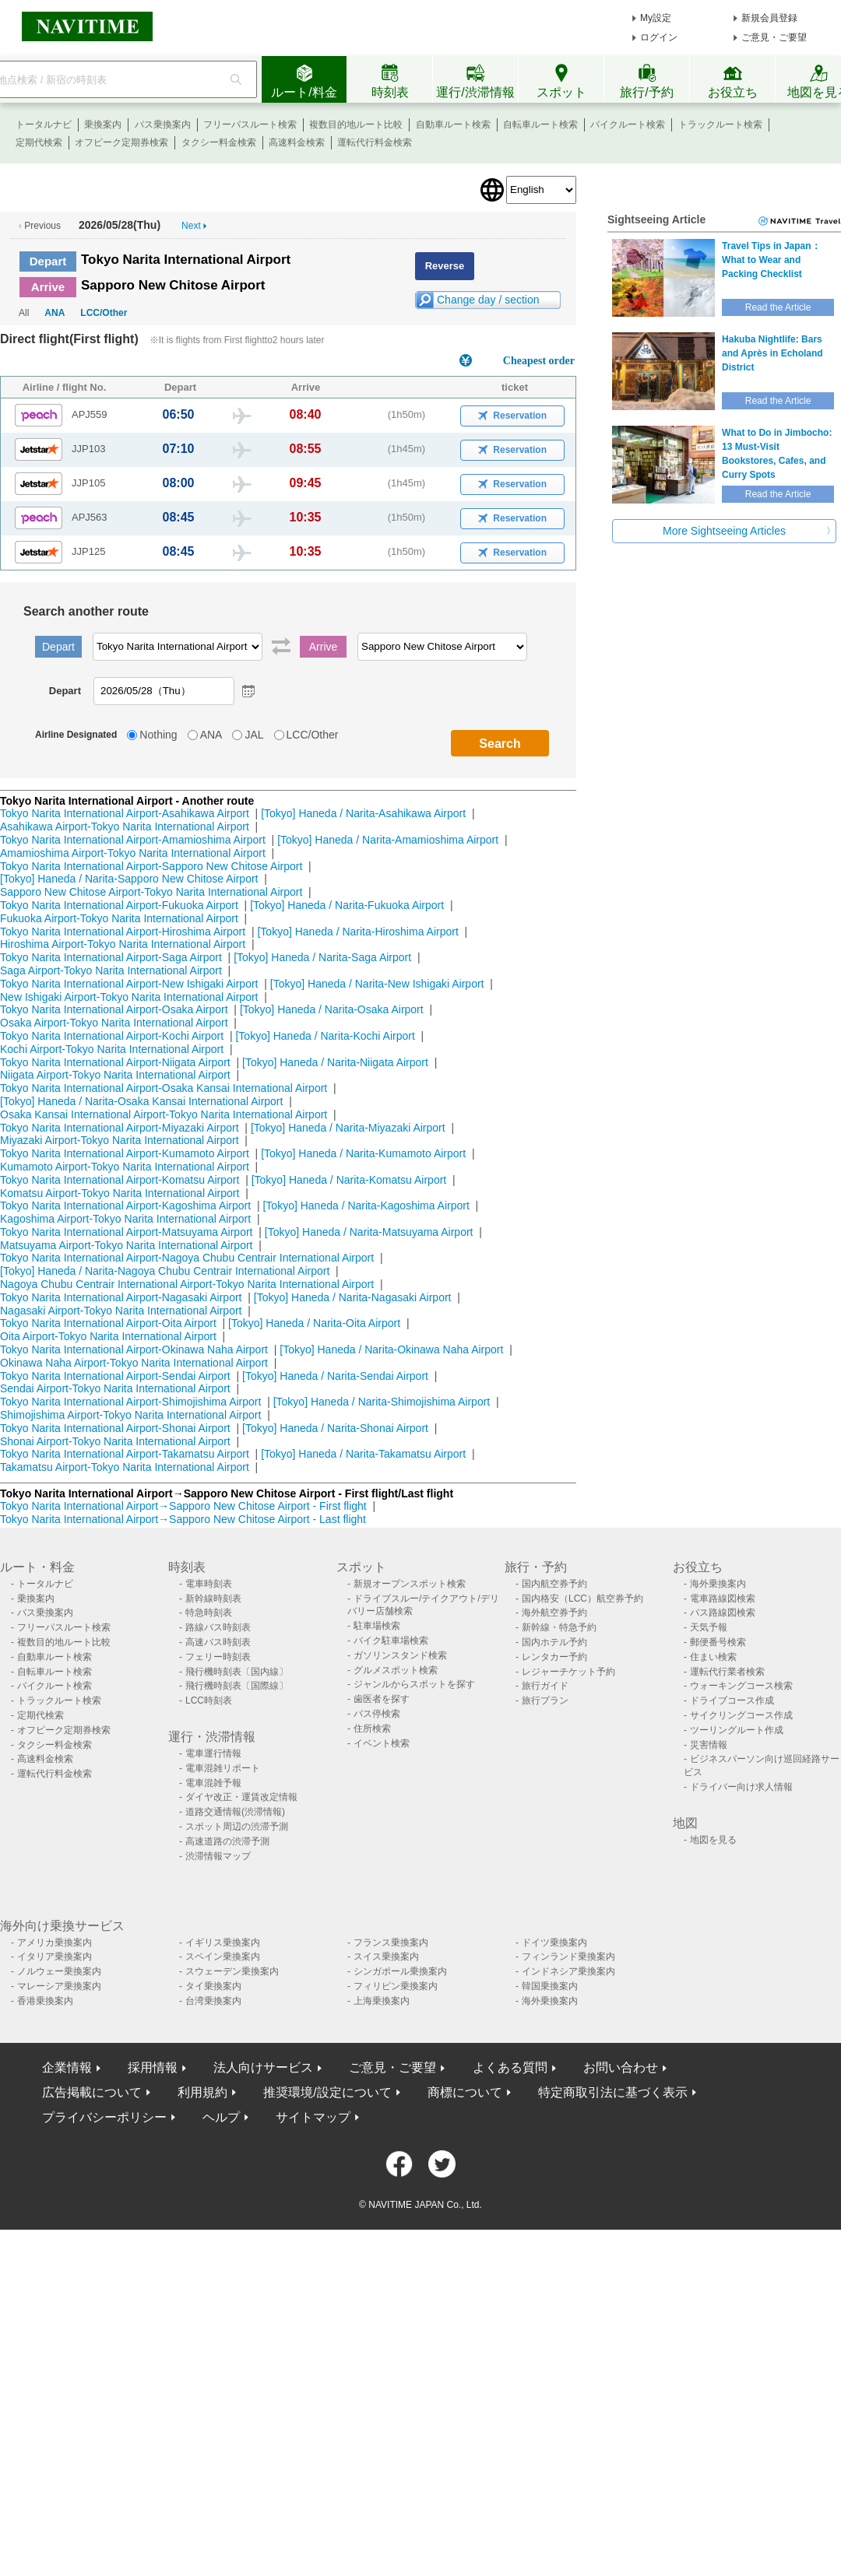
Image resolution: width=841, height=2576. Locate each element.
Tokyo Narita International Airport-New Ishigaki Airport (129, 983)
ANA (54, 312)
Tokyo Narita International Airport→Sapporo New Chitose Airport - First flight (183, 1506)
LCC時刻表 (208, 1700)
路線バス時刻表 (218, 1627)
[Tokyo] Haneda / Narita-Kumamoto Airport (363, 1153)
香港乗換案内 (45, 2000)
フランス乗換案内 (391, 1942)
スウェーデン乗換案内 (232, 1971)
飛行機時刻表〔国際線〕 (236, 1685)
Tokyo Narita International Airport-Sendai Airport (115, 1376)
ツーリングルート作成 (736, 1730)
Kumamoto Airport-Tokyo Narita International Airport (124, 1166)
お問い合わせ (620, 2067)
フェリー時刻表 (218, 1656)
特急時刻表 (208, 1612)
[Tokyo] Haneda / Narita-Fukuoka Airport (347, 905)
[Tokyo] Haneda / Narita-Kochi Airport (324, 1036)
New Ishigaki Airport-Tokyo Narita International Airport (129, 997)
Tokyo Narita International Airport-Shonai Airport (115, 1428)
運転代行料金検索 (374, 142)
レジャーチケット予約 (568, 1671)
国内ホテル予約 (554, 1642)
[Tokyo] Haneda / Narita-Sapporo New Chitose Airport (129, 878)
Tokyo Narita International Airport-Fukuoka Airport (119, 905)
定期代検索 (39, 142)
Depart (48, 261)
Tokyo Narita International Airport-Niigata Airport (115, 1062)
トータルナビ (44, 124)
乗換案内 (102, 124)
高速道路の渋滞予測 (227, 1841)
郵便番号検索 (718, 1642)
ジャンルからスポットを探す (414, 1684)
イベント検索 (382, 1743)
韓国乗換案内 (550, 1986)
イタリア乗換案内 (54, 1956)
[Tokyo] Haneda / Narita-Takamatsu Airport (363, 1454)
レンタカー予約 (554, 1656)
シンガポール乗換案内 (400, 1971)
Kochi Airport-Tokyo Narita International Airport (111, 1049)
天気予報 (708, 1627)
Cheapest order (539, 361)
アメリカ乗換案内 (54, 1942)
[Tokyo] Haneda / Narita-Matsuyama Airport (369, 1232)
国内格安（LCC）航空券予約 (582, 1598)
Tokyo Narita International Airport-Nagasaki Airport (120, 1297)
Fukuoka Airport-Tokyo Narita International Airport (119, 918)
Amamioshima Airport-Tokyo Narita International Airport (133, 853)
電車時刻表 (208, 1583)
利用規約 (202, 2092)
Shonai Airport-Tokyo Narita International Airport (115, 1441)
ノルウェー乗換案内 (59, 1971)
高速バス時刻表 (218, 1642)
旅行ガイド (545, 1685)
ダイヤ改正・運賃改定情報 (241, 1797)
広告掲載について (92, 2092)
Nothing (158, 734)
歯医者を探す (382, 1698)
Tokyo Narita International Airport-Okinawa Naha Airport (134, 1349)
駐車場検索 (377, 1625)
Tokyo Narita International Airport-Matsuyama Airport (126, 1232)
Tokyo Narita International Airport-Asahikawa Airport (124, 813)
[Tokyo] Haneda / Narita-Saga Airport (322, 957)
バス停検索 (377, 1713)
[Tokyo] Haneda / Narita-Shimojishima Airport (382, 1401)
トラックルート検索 (720, 124)
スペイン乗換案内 (222, 1956)
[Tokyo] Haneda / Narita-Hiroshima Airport (357, 931)
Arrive (48, 286)
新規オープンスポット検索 (410, 1583)
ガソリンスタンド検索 (400, 1655)
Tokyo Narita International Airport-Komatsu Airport (119, 1180)
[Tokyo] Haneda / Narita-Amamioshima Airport (387, 840)
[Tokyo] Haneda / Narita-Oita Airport (314, 1323)
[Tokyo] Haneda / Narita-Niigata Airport (335, 1062)
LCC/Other (103, 312)
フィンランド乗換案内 (568, 1956)
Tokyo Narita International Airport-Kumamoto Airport (124, 1153)
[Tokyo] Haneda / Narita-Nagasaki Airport (353, 1297)
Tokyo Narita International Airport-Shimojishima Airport (130, 1401)
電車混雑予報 (213, 1783)
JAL (254, 734)
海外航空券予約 (554, 1612)
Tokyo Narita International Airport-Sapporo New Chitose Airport (151, 866)
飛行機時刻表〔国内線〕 (236, 1671)
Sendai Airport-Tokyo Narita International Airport (115, 1388)
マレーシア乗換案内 (59, 1986)
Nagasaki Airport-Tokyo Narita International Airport (120, 1310)
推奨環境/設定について (327, 2092)
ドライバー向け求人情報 (741, 1786)
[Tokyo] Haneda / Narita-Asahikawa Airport (363, 813)
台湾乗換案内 (213, 2000)
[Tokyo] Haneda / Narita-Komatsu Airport (349, 1180)
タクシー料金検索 (218, 142)
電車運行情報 (213, 1753)
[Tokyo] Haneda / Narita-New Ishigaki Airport (377, 983)
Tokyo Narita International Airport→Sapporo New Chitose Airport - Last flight (183, 1519)
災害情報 (708, 1744)
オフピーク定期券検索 (121, 142)
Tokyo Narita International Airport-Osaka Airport (114, 1009)
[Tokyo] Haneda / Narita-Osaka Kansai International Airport (141, 1101)
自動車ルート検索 (453, 124)
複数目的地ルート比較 (356, 124)
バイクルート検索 (627, 124)
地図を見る (713, 1839)
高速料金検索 (297, 142)
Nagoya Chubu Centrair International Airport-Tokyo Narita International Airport (187, 1284)
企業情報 (67, 2067)
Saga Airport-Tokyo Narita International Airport (111, 970)
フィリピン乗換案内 (396, 1986)
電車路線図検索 (722, 1598)
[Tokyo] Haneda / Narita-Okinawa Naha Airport (391, 1349)
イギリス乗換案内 (222, 1942)
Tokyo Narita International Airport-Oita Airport (108, 1323)
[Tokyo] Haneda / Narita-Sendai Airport (335, 1376)
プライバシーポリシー (104, 2117)
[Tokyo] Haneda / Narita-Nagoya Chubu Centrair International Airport (164, 1271)
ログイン (658, 37)
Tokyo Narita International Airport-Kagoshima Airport (125, 1205)
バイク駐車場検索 (391, 1640)
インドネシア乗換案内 (568, 1971)
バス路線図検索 (722, 1612)
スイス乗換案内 (386, 1956)
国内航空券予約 (554, 1583)
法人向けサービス (263, 2067)
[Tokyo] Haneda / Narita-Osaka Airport (332, 1009)
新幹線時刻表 (213, 1598)
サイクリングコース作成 (741, 1715)
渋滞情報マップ (218, 1856)
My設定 (655, 17)
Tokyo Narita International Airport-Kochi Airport (111, 1036)
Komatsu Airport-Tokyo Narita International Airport (119, 1193)
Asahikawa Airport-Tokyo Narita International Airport (124, 826)
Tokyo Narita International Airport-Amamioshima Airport (133, 840)
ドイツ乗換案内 (554, 1942)
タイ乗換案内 (213, 1986)
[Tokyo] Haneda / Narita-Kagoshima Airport (365, 1205)
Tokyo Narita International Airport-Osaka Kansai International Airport (163, 1088)
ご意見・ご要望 (774, 37)
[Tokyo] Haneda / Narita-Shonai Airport (335, 1428)
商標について (465, 2092)
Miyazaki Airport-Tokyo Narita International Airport (119, 1140)
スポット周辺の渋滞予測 (236, 1826)
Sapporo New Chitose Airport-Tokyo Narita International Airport (151, 892)
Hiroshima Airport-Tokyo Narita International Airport (122, 944)
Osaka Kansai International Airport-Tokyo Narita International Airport (163, 1114)
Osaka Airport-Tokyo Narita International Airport (114, 1022)
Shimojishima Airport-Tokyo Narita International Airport (130, 1415)
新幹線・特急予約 (559, 1627)
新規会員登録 (769, 17)
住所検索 (372, 1728)
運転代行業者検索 (727, 1671)
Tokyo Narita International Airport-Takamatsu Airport (124, 1454)
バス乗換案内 (163, 124)
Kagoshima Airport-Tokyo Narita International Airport (125, 1219)
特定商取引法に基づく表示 (613, 2092)
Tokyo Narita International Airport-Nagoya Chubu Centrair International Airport (187, 1257)
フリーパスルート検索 (250, 124)
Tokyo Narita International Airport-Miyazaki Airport (119, 1127)
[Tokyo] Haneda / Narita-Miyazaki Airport (348, 1127)
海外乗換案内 (718, 1583)
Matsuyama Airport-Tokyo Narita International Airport (126, 1245)
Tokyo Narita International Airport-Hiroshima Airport (122, 931)
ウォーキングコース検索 (741, 1685)
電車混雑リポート (222, 1768)
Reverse (445, 266)
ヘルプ (221, 2117)
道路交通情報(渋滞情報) (235, 1811)
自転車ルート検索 (540, 124)
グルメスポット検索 (396, 1670)
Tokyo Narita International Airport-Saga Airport (111, 957)
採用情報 (153, 2067)
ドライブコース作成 (732, 1700)
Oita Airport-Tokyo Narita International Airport (108, 1336)
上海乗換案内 (382, 2000)
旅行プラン (545, 1700)
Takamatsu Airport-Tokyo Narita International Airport (124, 1467)
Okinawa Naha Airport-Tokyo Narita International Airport (134, 1362)
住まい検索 (713, 1656)
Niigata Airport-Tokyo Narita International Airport (115, 1075)
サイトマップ (313, 2117)
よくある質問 (510, 2067)
